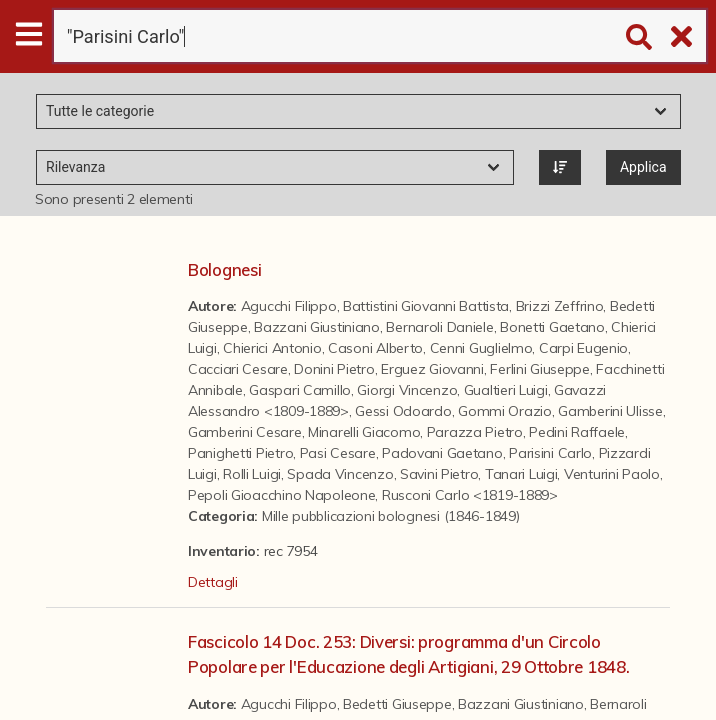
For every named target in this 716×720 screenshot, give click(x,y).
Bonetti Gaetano (552, 327)
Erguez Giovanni (432, 369)
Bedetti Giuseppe (397, 704)
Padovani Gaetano (442, 453)
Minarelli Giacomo (364, 432)
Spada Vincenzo (340, 474)
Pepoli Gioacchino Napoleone (281, 495)
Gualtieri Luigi (506, 390)
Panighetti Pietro (240, 453)
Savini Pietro (439, 474)
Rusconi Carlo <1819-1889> (470, 495)
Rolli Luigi (252, 474)
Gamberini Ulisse (610, 411)
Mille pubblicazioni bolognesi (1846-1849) (391, 516)
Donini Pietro (334, 369)
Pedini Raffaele (577, 432)
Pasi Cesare (338, 453)
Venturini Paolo (612, 474)
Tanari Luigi (521, 474)
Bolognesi (224, 269)
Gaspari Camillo (300, 390)
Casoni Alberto (375, 348)
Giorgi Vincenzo (407, 390)
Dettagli (213, 582)
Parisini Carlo (550, 453)
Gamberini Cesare (245, 432)
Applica (643, 167)
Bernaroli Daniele (439, 327)
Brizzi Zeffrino (560, 306)
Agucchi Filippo (289, 306)
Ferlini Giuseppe (540, 369)
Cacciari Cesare (238, 369)
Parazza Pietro (475, 432)
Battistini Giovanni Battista (426, 306)
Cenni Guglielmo (481, 348)
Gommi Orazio (505, 411)
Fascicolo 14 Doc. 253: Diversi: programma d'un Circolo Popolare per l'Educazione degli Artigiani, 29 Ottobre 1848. (408, 654)
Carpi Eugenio (583, 348)
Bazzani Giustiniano (317, 327)
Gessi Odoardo (403, 411)
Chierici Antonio (272, 348)
